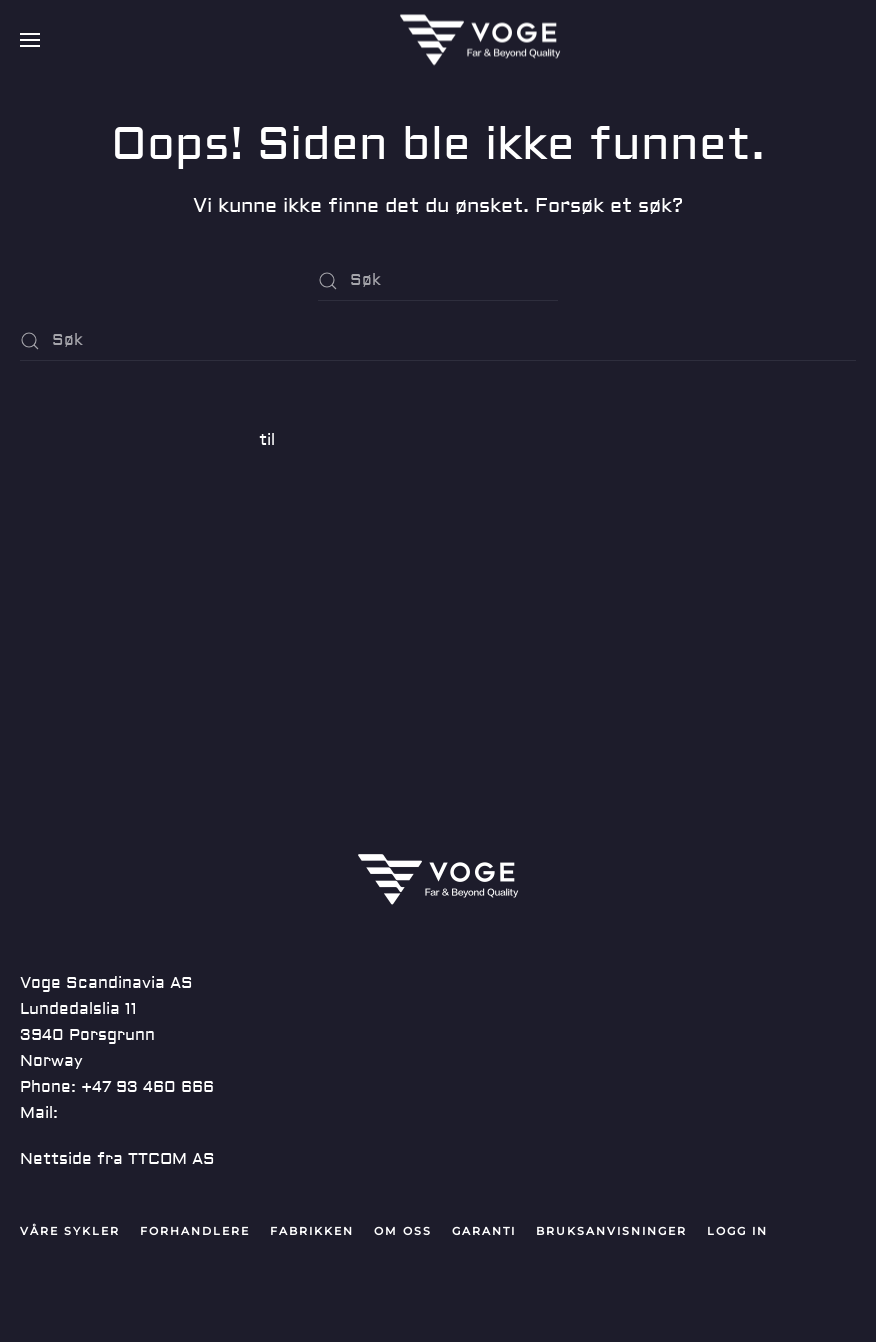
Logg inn (54, 578)
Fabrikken (312, 1231)
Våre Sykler (70, 1231)
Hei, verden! (69, 394)
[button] (30, 40)
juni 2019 (56, 486)
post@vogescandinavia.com (177, 1113)
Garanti (484, 1231)
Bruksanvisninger (611, 1231)
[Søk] (438, 281)
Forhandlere (195, 1231)
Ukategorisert (78, 532)
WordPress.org (82, 686)
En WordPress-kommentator (137, 440)
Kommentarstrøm (92, 650)
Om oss (403, 1231)
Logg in (737, 1231)
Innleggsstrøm (78, 614)
